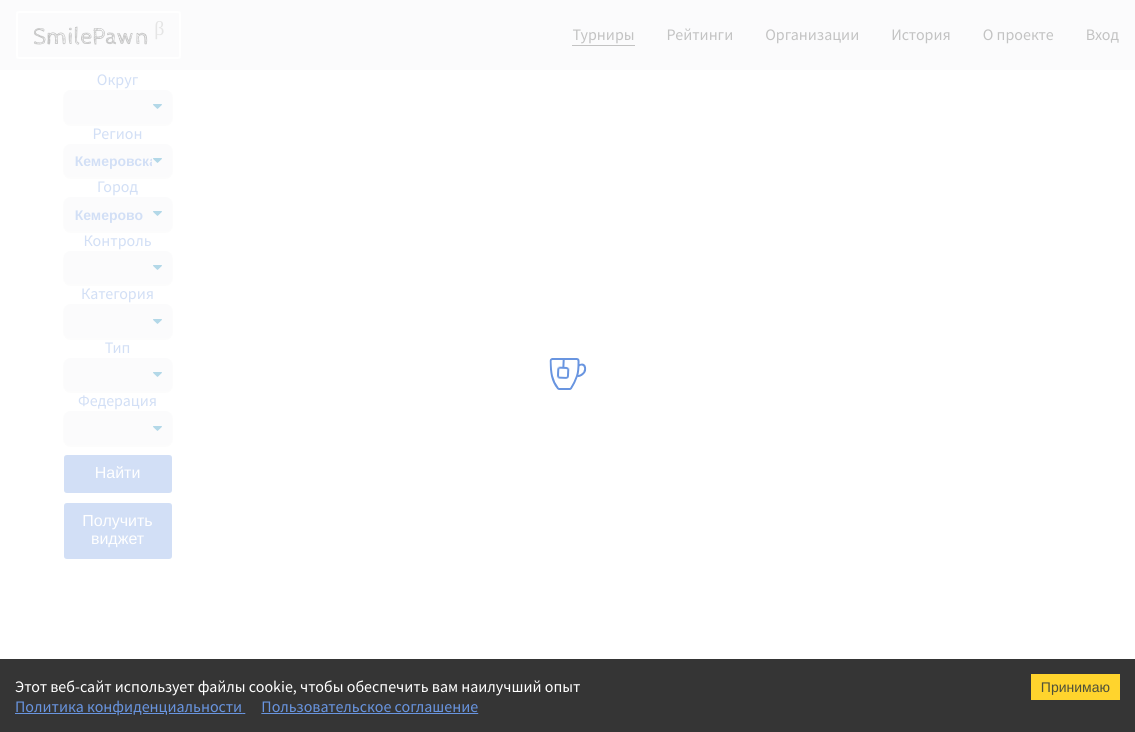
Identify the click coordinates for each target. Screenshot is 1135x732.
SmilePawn (98, 35)
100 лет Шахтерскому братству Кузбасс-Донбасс (397, 308)
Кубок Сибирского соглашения (345, 508)
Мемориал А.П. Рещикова (328, 228)
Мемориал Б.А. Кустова (321, 348)
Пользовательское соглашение (369, 707)
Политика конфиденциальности (130, 707)
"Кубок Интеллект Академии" (341, 268)
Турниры (603, 35)
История (921, 35)
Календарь (917, 96)
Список (1014, 96)
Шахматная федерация (633, 188)
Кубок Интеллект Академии (335, 468)
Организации (812, 35)
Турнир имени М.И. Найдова (337, 188)
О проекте (1018, 35)
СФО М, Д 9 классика (312, 428)
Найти (118, 473)
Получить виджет (117, 530)
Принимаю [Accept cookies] (1075, 687)
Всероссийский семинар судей (344, 628)
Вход (1102, 35)
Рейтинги (700, 35)
